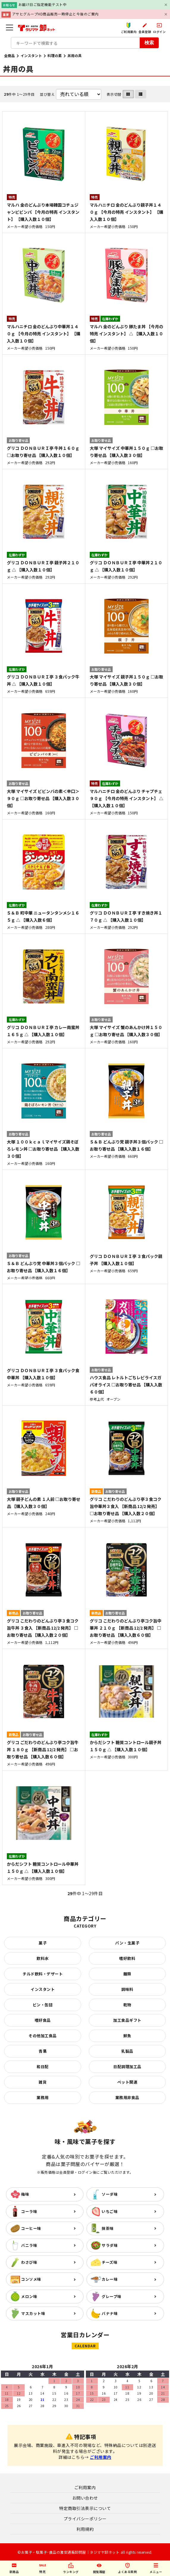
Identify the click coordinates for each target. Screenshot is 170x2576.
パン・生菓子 (127, 1943)
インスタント (31, 55)
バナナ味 (110, 2313)
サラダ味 (110, 2245)
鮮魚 (127, 2035)
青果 (43, 2051)
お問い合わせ (85, 2498)
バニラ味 (29, 2245)
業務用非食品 (127, 2097)
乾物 (127, 2005)
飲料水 (43, 1958)
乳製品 (127, 2051)
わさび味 (29, 2262)
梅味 (25, 2194)
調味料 (127, 1989)
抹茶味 (108, 2228)
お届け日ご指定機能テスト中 (42, 4)
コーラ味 (29, 2211)
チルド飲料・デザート (43, 1974)
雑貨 (43, 2082)
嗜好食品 (43, 2020)
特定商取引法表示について (85, 2508)
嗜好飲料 (127, 1958)
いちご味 (110, 2211)
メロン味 (29, 2296)
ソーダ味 (110, 2194)
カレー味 (110, 2279)
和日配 (43, 2066)
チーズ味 (109, 2262)
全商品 (9, 55)
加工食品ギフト (127, 2020)
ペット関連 (127, 2082)
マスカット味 (33, 2313)
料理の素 (55, 55)
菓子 (43, 1943)
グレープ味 (112, 2296)
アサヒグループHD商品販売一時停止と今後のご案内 (55, 13)
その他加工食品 (43, 2035)
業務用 (43, 2097)
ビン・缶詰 (43, 2005)
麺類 (127, 1974)
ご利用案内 (100, 2457)
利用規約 (85, 2529)
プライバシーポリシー (85, 2519)
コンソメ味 (31, 2279)
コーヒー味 (31, 2228)
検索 (149, 42)
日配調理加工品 (127, 2066)
